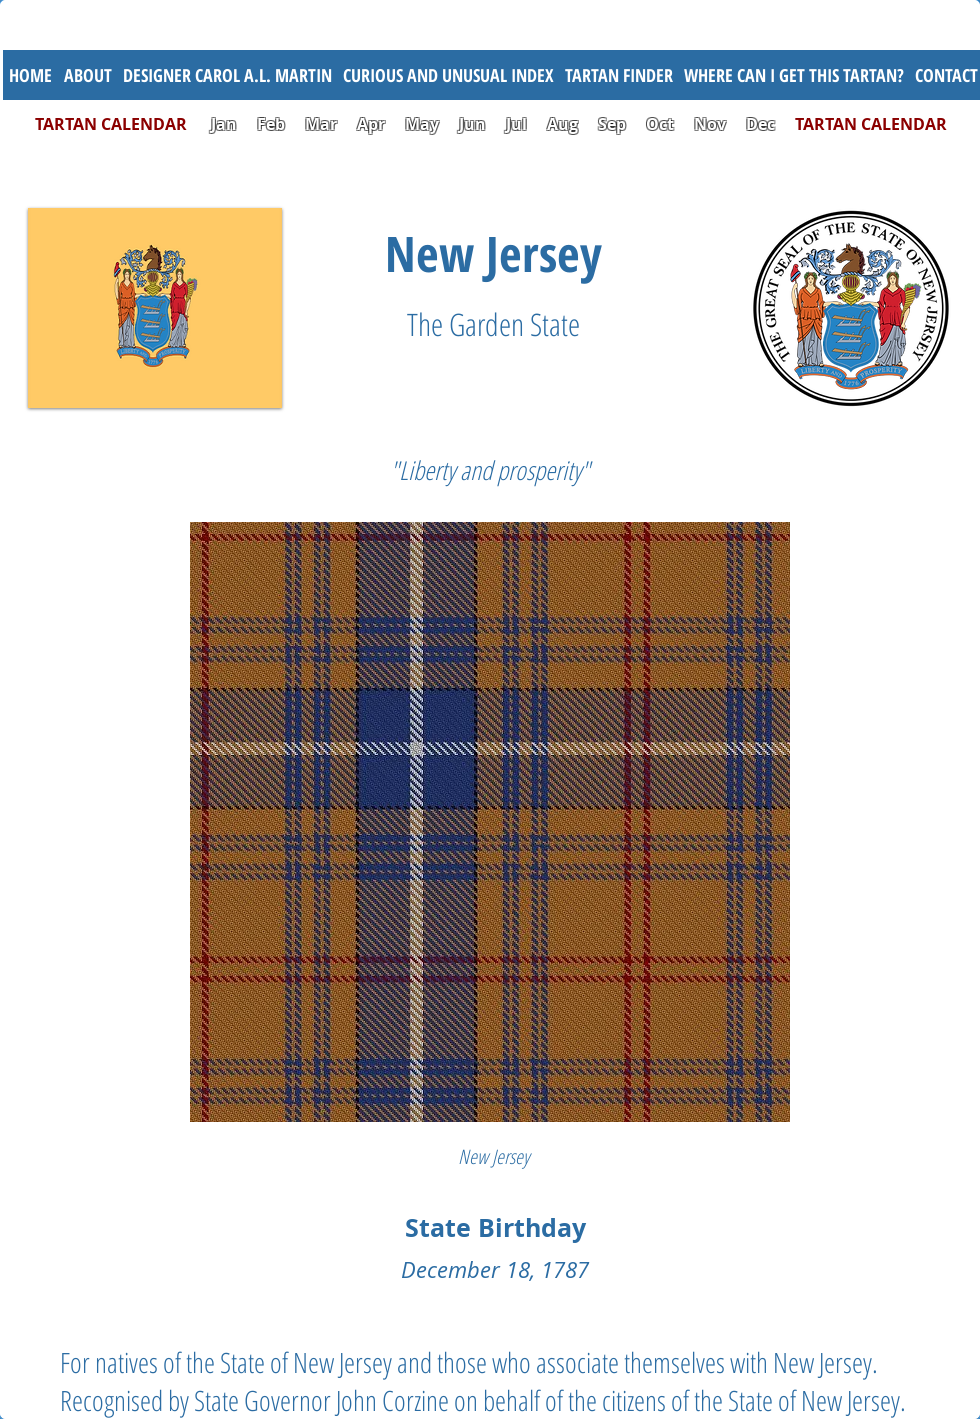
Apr (371, 124)
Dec (760, 124)
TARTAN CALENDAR (121, 124)
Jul (518, 124)
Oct (662, 124)
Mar (321, 124)
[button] (448, 75)
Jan (224, 124)
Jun (472, 124)
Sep (612, 124)
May (422, 124)
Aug (562, 124)
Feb (271, 124)
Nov (710, 124)
